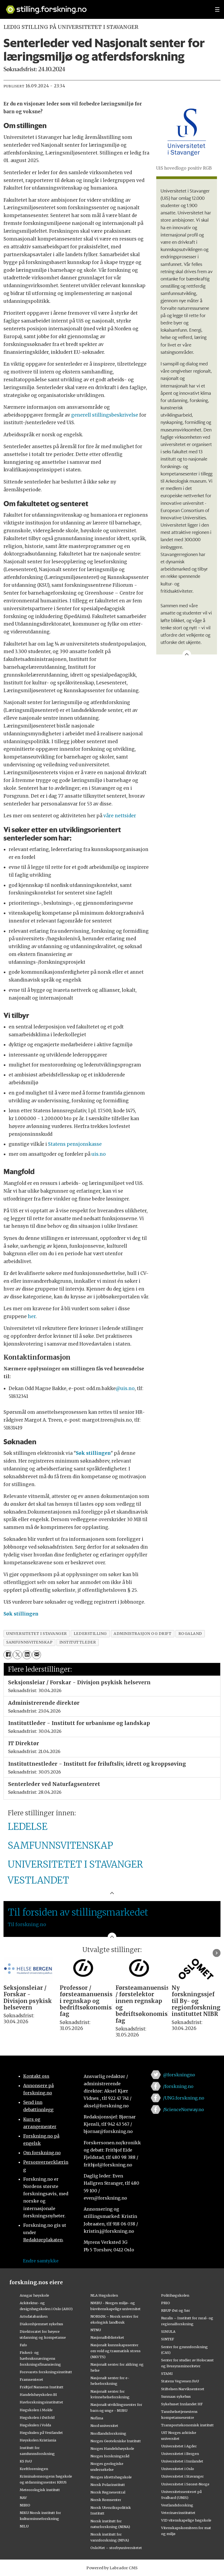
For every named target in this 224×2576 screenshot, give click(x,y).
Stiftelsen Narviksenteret (182, 2389)
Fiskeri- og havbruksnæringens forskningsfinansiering (40, 2358)
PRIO (165, 2303)
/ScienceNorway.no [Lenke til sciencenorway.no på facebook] (183, 2109)
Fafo (23, 2345)
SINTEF (167, 2339)
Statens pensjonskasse (75, 1144)
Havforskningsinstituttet (41, 2402)
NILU (24, 2526)
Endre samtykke (41, 2260)
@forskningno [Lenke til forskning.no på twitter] (179, 2074)
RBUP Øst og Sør (175, 2310)
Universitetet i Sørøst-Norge (185, 2484)
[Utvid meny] (217, 9)
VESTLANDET (38, 1880)
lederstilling (90, 1633)
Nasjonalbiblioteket (107, 2337)
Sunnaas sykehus (176, 2396)
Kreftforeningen (34, 2469)
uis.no (98, 1154)
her (32, 1316)
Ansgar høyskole (34, 2295)
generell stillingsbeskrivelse (104, 415)
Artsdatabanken (33, 2316)
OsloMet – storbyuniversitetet (116, 2548)
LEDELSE (27, 1826)
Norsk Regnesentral (107, 2492)
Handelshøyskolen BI (38, 2394)
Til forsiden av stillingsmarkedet (78, 1912)
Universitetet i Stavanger (182, 2476)
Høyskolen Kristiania (38, 2440)
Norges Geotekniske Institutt (115, 2441)
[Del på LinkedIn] (26, 1654)
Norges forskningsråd (109, 2456)
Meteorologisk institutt (40, 2490)
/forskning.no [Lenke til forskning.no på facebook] (178, 2086)
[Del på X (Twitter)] (17, 1654)
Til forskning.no (27, 1924)
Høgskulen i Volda (35, 2425)
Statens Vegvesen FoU (180, 2381)
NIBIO (25, 2505)
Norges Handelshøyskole (112, 2448)
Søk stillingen (93, 1453)
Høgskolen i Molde (36, 2410)
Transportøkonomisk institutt (187, 2425)
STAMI (167, 2373)
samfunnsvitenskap (29, 1642)
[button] (216, 1953)
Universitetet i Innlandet (182, 2461)
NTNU (95, 2330)
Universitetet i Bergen (180, 2453)
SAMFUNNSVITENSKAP (60, 1845)
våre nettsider (119, 816)
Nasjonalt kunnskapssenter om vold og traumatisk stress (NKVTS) (115, 2351)
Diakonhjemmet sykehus (41, 2324)
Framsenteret (31, 2379)
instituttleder (77, 1642)
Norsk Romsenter (105, 2500)
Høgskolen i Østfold (37, 2417)
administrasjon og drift (143, 1633)
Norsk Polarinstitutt (107, 2484)
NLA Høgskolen (104, 2295)
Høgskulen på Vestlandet (41, 2432)
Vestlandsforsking (177, 2505)
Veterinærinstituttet (178, 2512)
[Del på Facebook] (8, 1654)
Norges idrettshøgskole (111, 2477)
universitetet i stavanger (36, 1633)
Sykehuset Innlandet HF (182, 2404)
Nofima (96, 2418)
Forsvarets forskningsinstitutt (46, 2372)
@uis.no (125, 1388)
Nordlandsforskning (108, 2433)
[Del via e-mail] (36, 1654)
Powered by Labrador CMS (112, 2567)
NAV (23, 2497)
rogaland (190, 1633)
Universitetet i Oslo (177, 2469)
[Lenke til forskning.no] (105, 7)
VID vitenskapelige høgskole (186, 2520)
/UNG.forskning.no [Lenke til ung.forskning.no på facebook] (183, 2098)
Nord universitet (104, 2425)
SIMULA (168, 2331)
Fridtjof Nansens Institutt (41, 2387)
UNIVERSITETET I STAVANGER (75, 1864)
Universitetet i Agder (179, 2446)
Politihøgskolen (175, 2295)
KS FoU (26, 2461)
